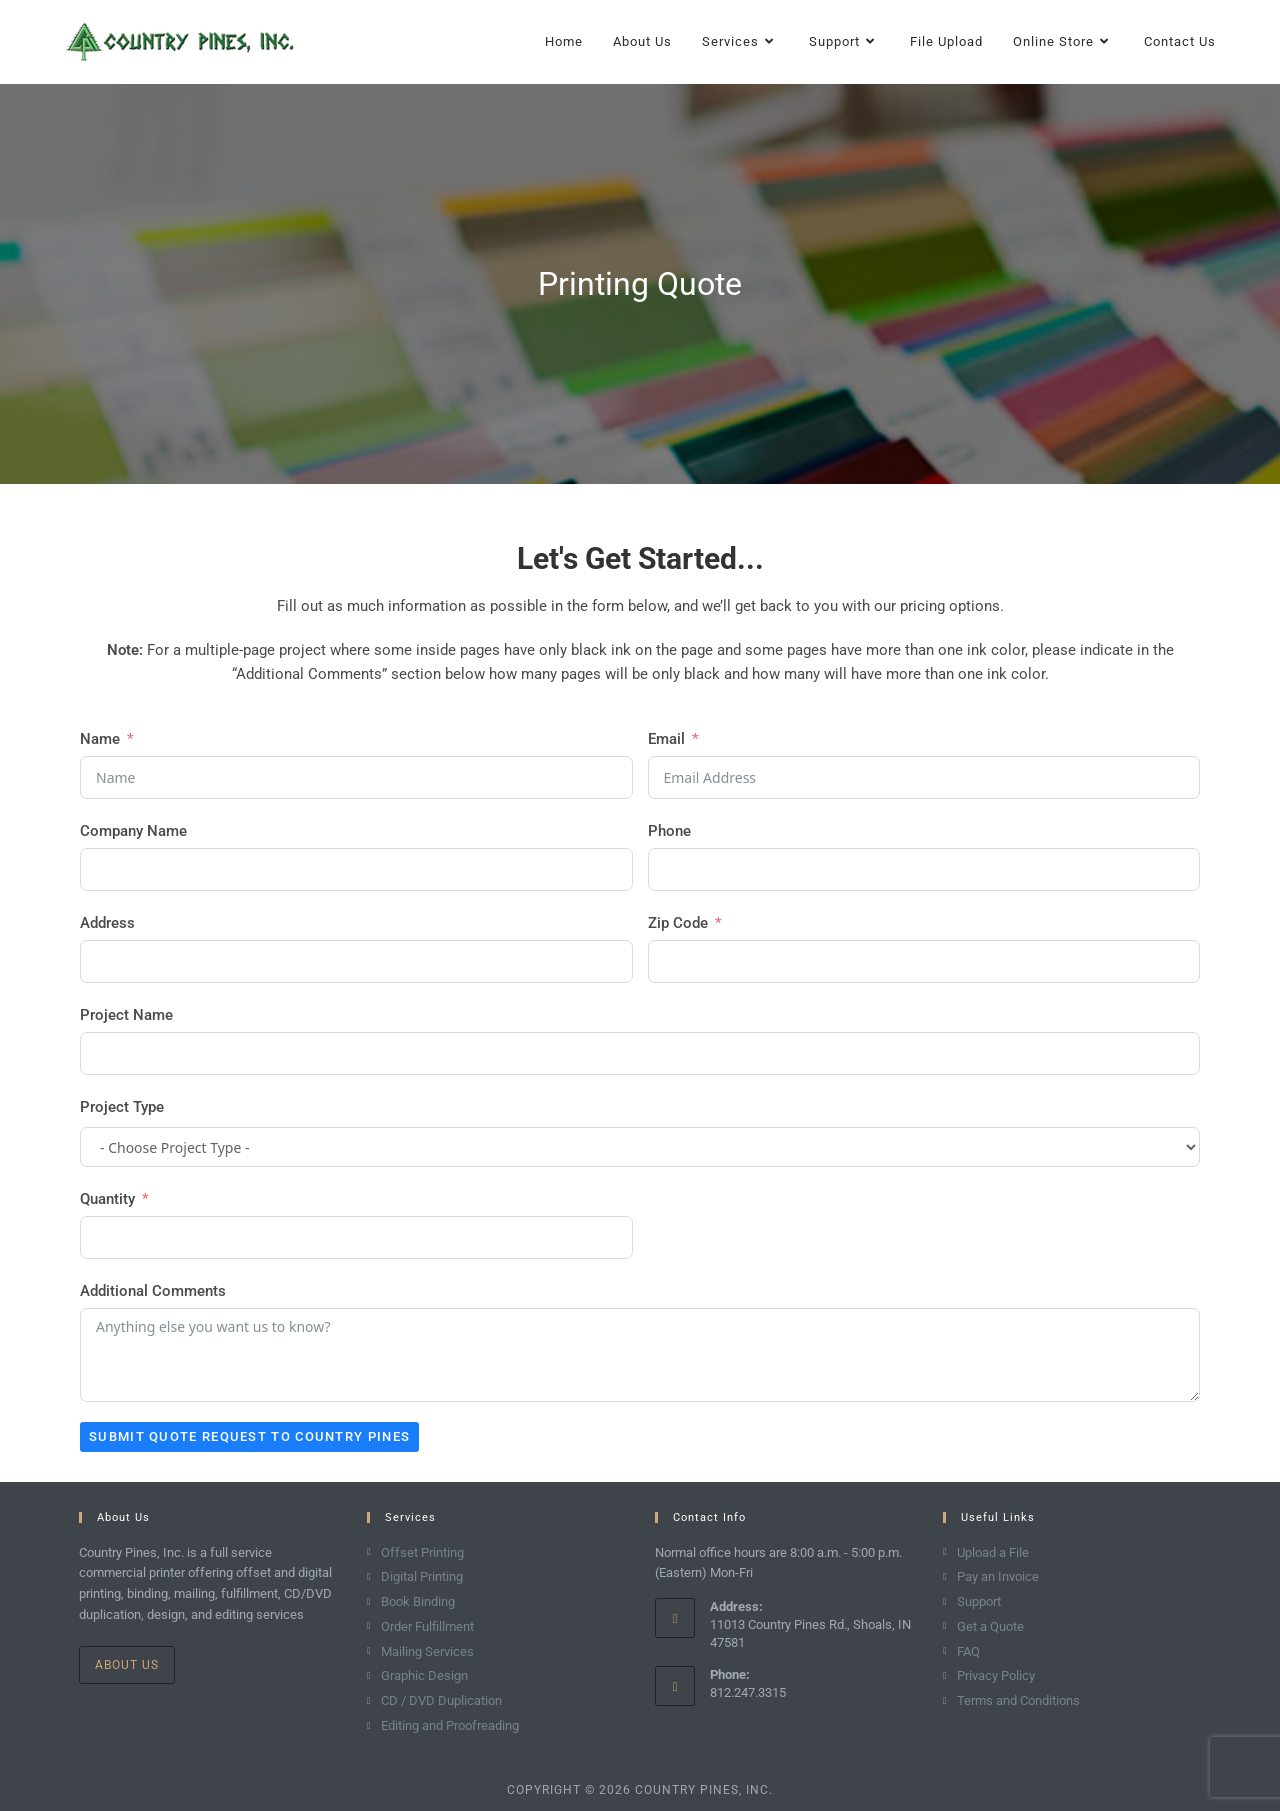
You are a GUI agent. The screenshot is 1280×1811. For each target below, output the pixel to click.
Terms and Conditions (1018, 1700)
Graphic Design (424, 1675)
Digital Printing (422, 1576)
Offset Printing (422, 1552)
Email (666, 739)
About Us (127, 1665)
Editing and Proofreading (450, 1725)
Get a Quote (990, 1626)
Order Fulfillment (427, 1626)
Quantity (107, 1199)
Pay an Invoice (998, 1576)
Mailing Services (427, 1651)
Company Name (133, 831)
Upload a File (993, 1552)
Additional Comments (153, 1291)
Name (100, 739)
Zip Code (678, 923)
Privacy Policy (996, 1675)
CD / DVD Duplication (441, 1700)
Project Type (122, 1107)
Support (979, 1601)
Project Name (126, 1015)
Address (107, 923)
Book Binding (418, 1601)
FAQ (968, 1651)
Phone (669, 831)
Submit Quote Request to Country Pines (249, 1436)
